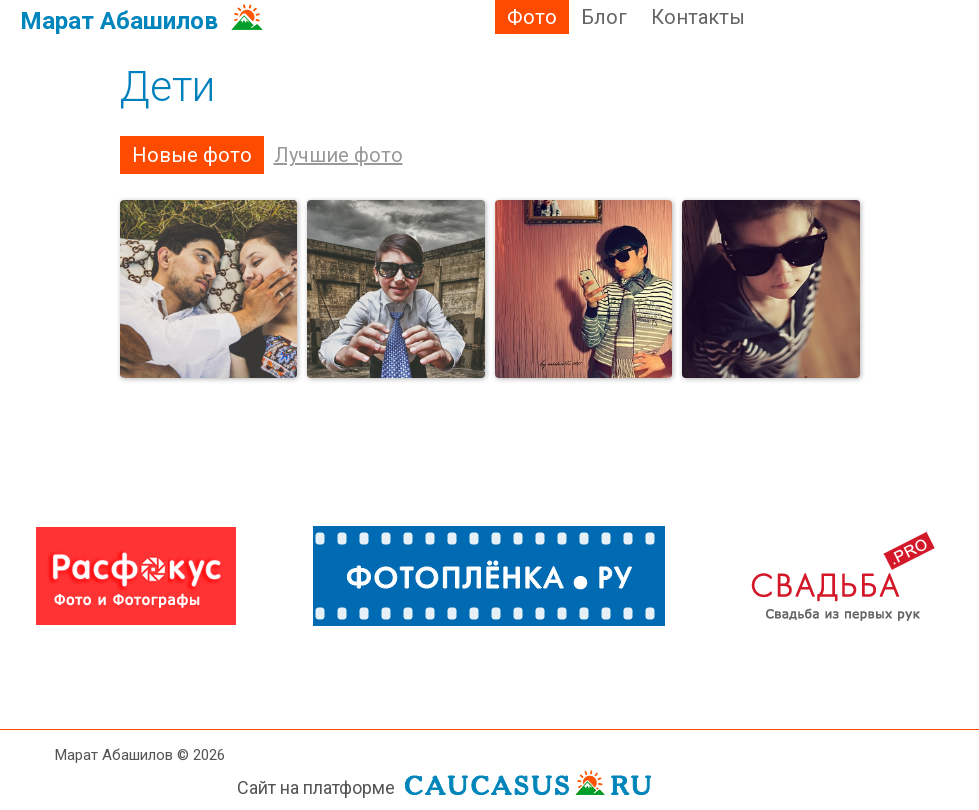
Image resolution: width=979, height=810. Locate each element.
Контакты (698, 17)
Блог (604, 17)
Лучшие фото (338, 155)
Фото (532, 17)
